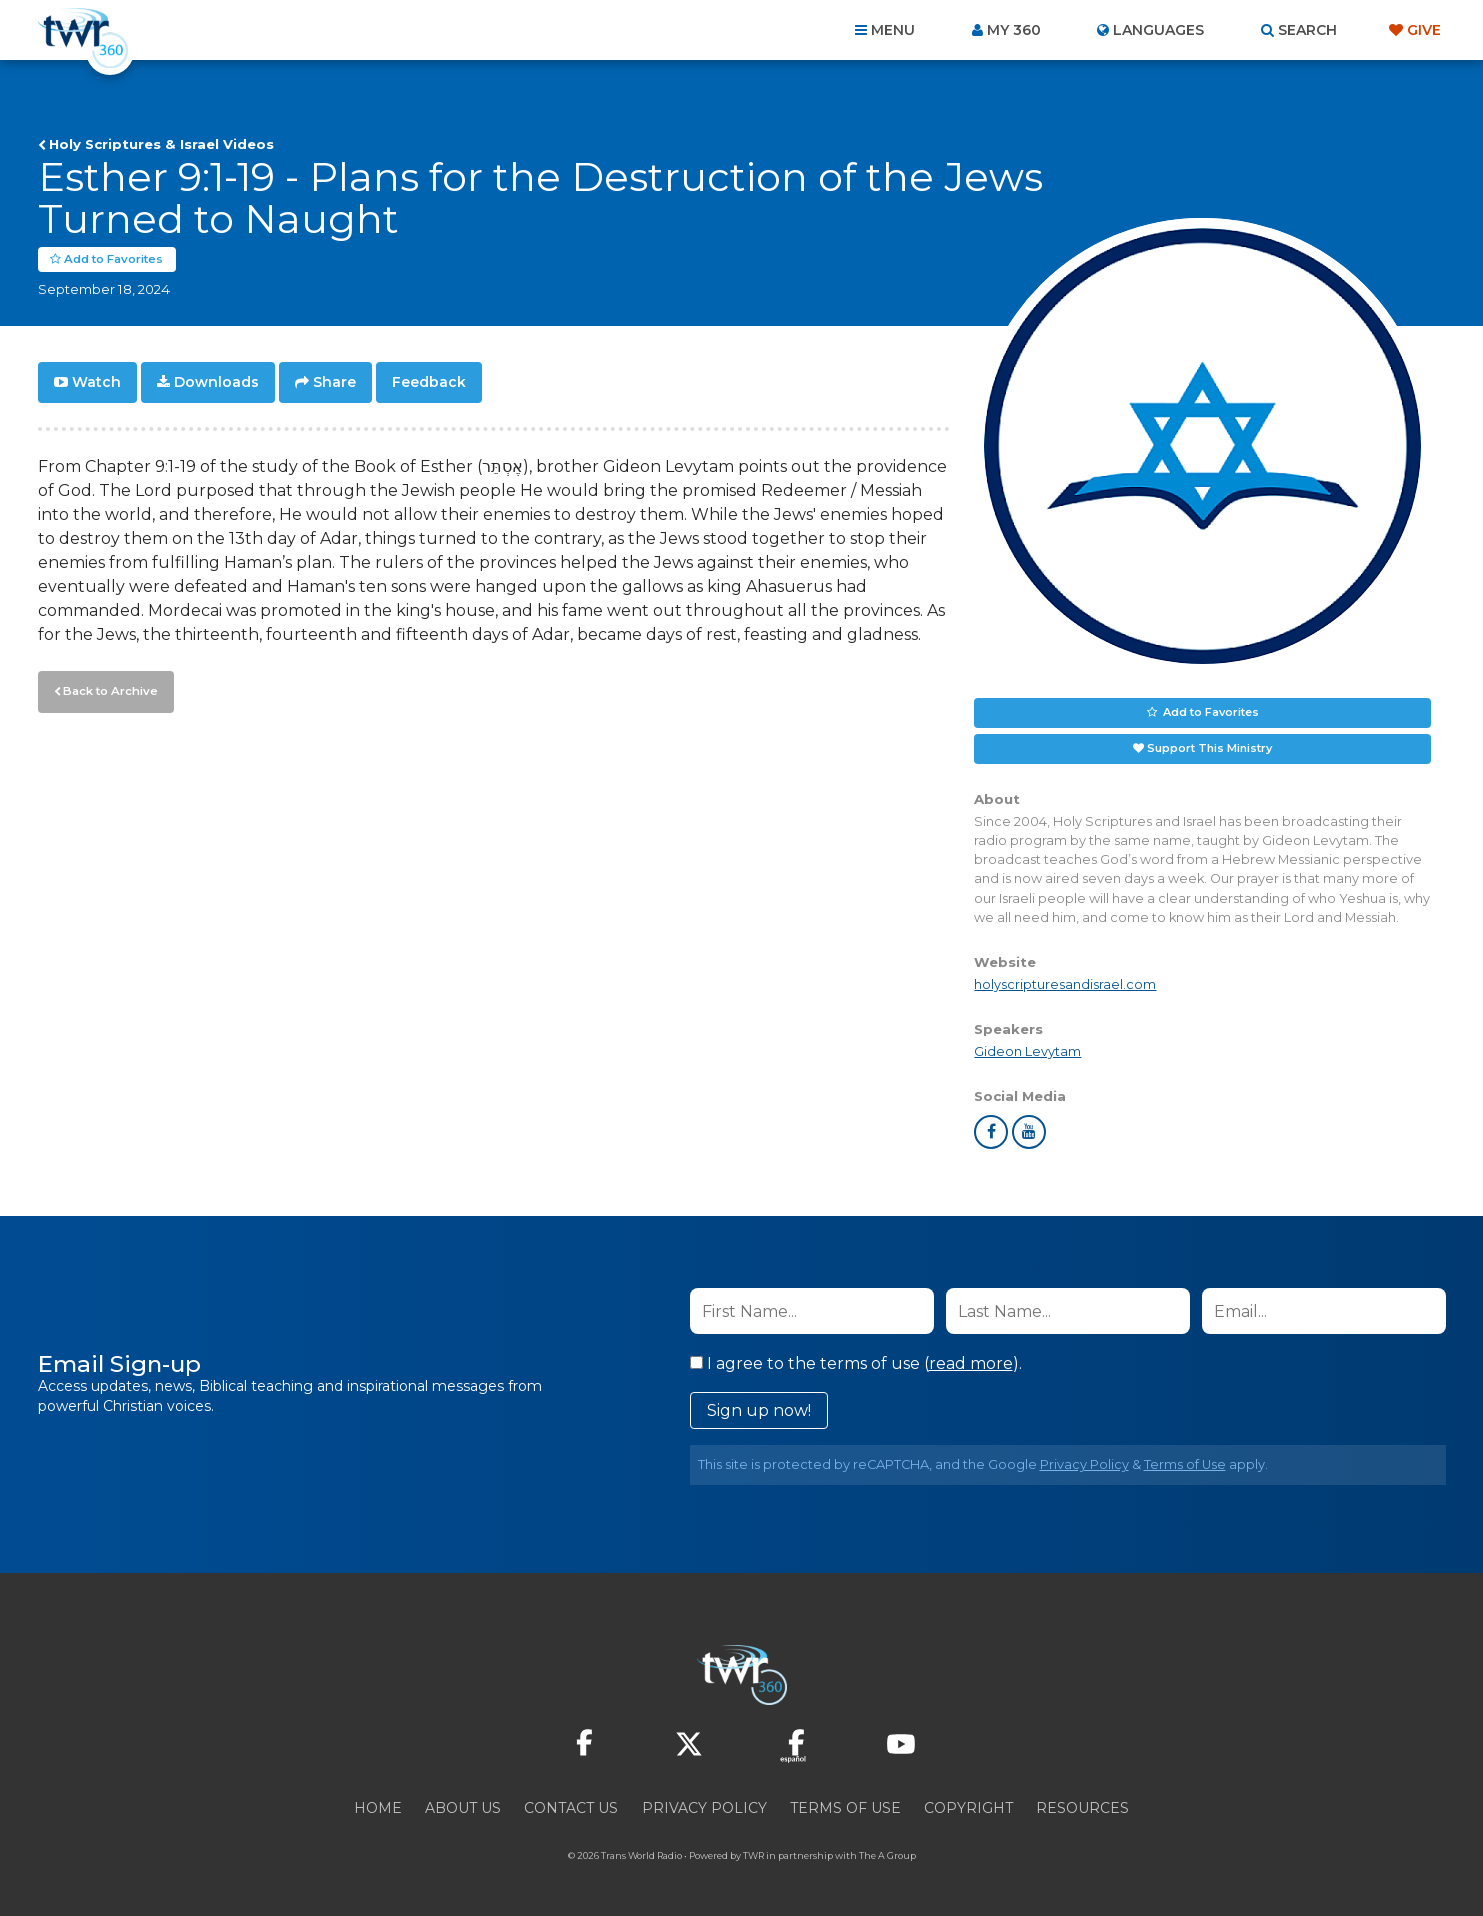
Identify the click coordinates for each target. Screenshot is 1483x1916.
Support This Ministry (1209, 748)
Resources (1082, 1808)
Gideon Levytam (1027, 1051)
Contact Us (571, 1808)
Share (334, 382)
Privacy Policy (1084, 1464)
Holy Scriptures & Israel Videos (161, 144)
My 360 (1014, 30)
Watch (96, 382)
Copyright (968, 1808)
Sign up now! (759, 1410)
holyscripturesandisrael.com (1065, 984)
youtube (1029, 1132)
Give (1424, 30)
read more (971, 1363)
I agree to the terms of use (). (856, 1363)
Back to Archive (108, 689)
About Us (463, 1808)
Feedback (429, 382)
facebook (991, 1132)
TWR (753, 1855)
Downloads (216, 382)
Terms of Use (1185, 1464)
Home (378, 1808)
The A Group (887, 1855)
